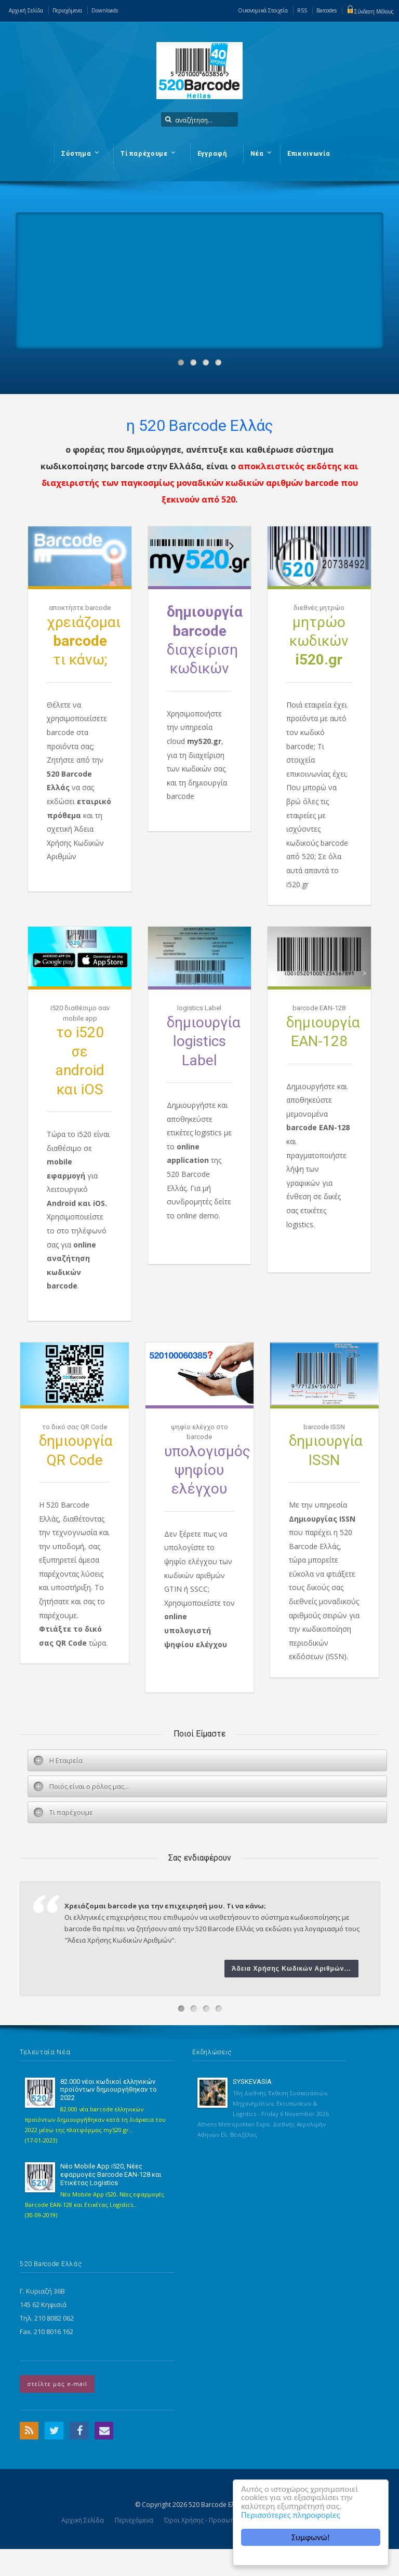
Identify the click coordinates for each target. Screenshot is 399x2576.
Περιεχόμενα (67, 10)
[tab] (207, 1760)
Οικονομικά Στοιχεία (263, 10)
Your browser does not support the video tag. (93, 251)
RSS (302, 10)
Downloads (104, 10)
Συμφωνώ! (310, 2537)
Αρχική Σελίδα (26, 10)
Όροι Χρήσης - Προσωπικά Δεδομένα (220, 2520)
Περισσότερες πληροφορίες (291, 2515)
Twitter (54, 2430)
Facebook (79, 2430)
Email (104, 2430)
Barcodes (326, 10)
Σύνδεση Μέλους (370, 11)
